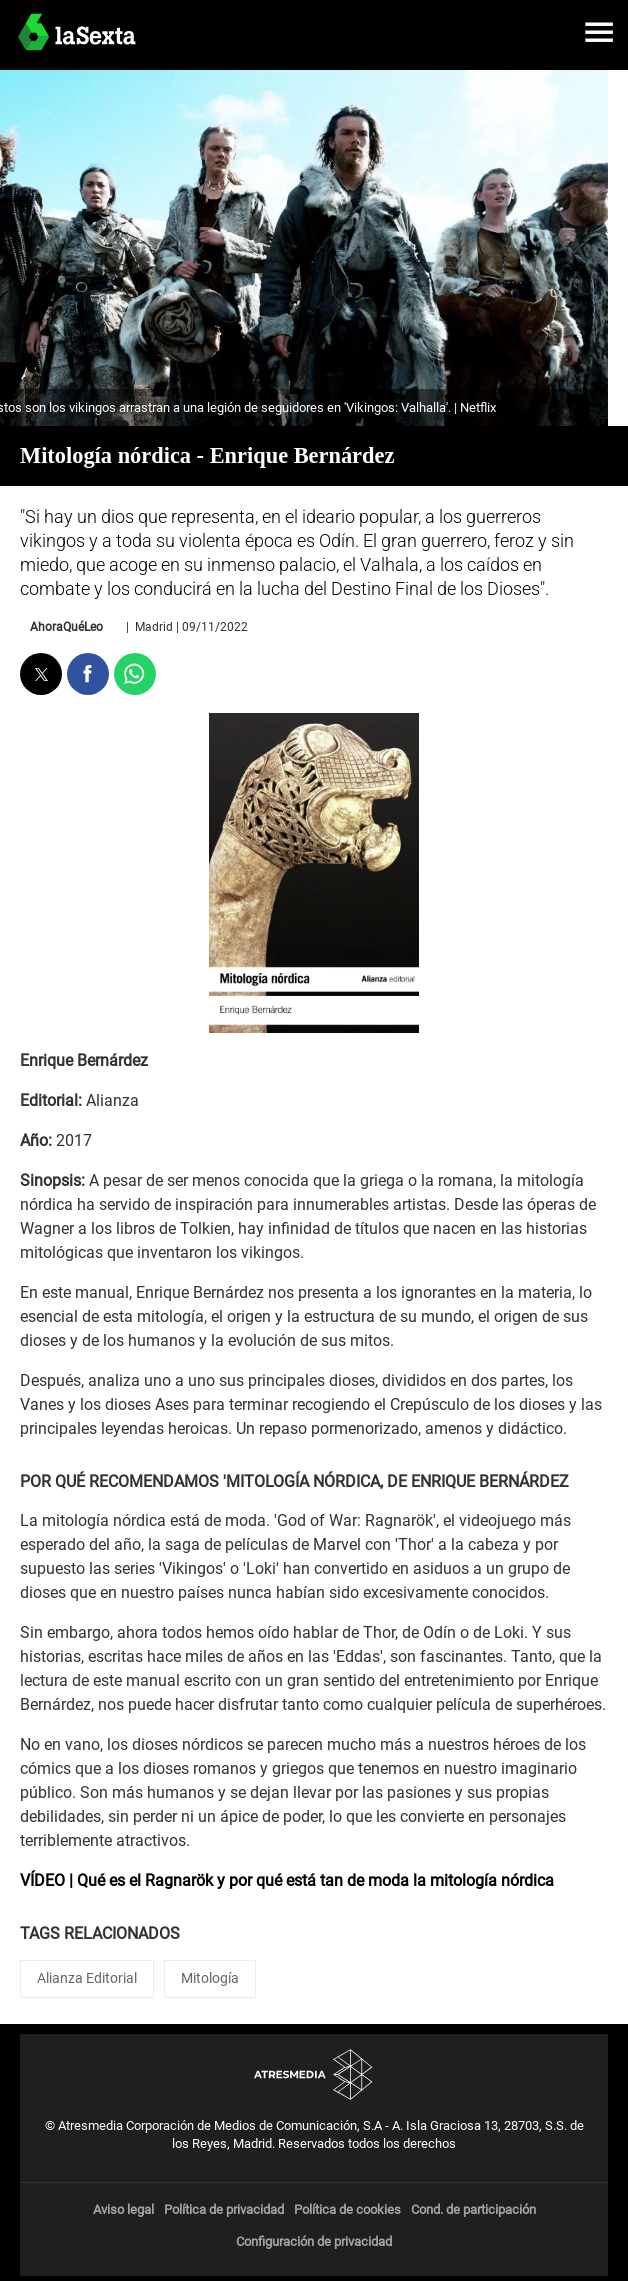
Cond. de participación (473, 2209)
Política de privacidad (224, 2209)
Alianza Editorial (87, 1978)
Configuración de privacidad (314, 2241)
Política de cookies (347, 2209)
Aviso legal (123, 2209)
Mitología (210, 1978)
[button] (599, 32)
